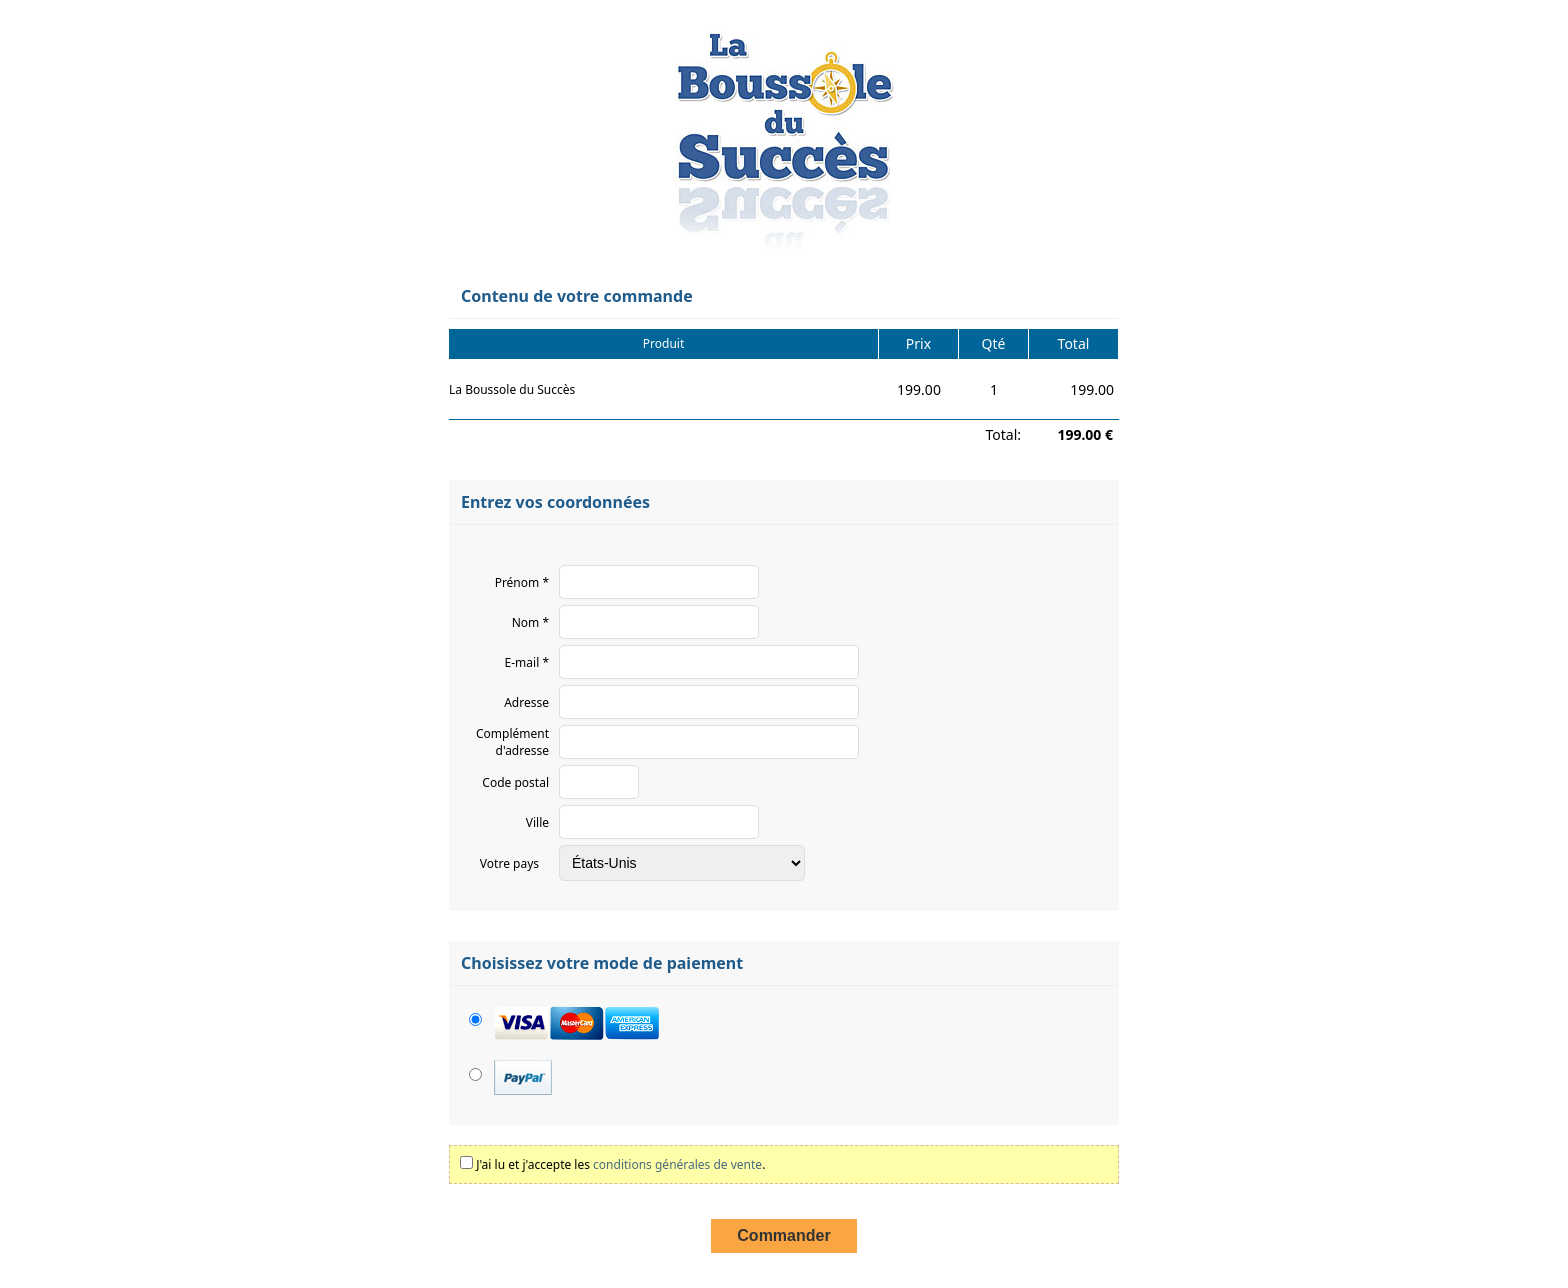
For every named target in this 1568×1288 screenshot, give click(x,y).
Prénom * (522, 582)
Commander (783, 1235)
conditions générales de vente (677, 1164)
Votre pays (509, 863)
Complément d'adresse (512, 742)
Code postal (515, 782)
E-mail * (527, 662)
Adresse (526, 702)
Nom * (530, 622)
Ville (537, 822)
